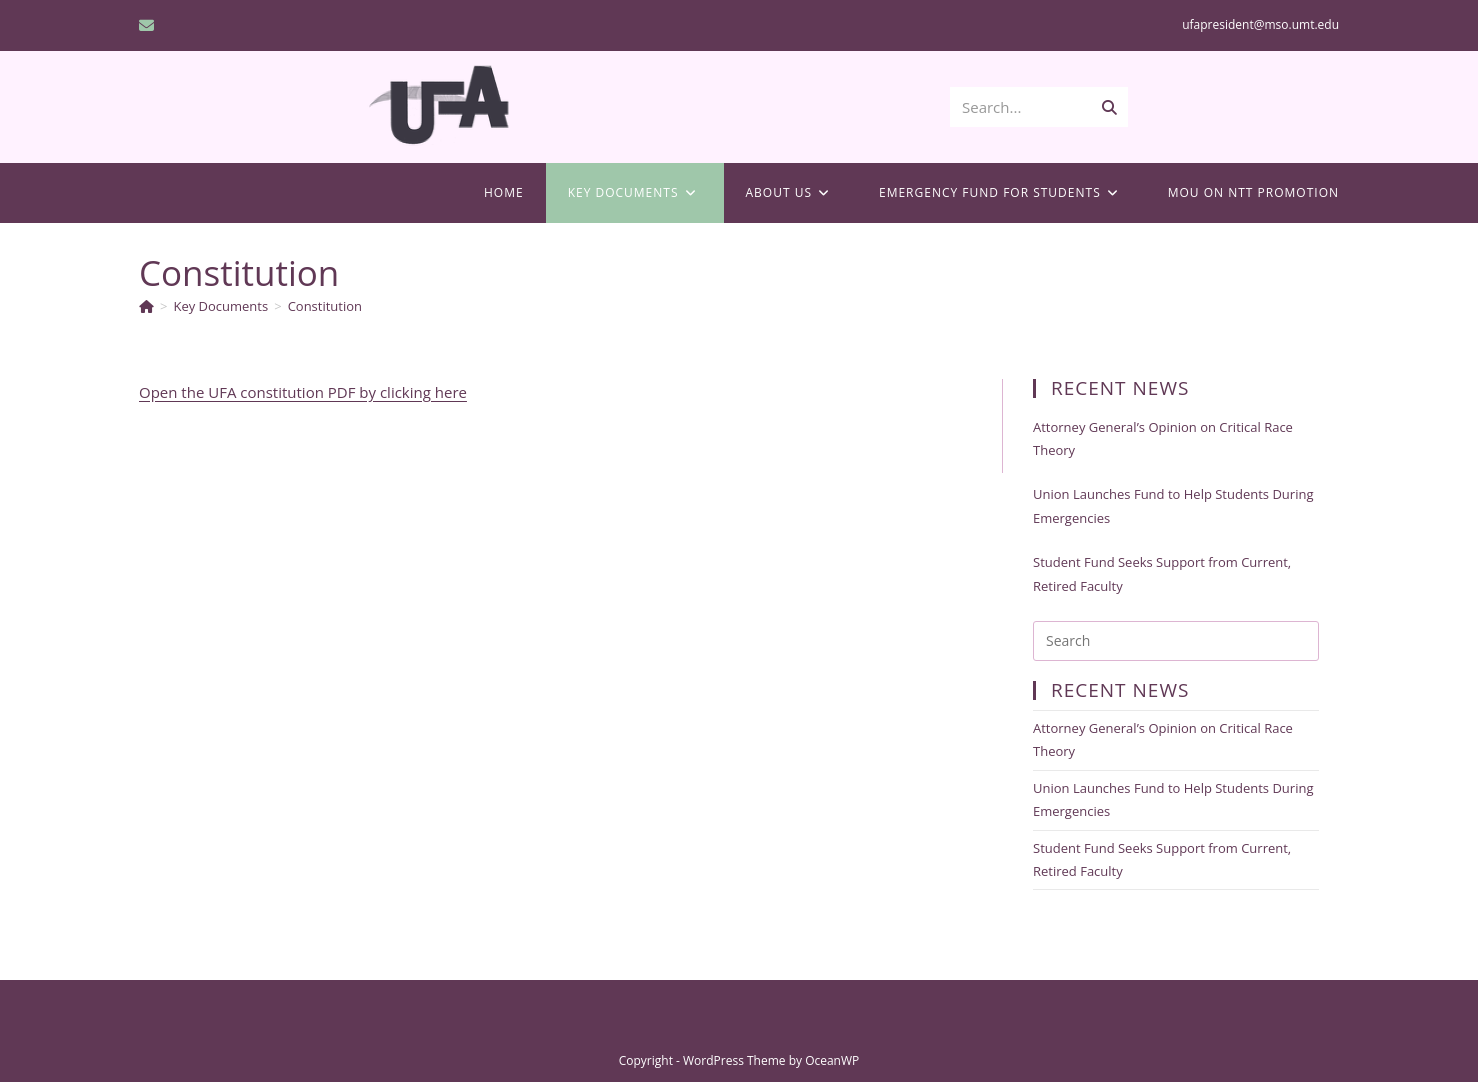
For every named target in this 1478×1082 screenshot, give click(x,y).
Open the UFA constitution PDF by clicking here (303, 392)
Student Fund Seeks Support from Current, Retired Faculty (1162, 573)
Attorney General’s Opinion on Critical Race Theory (1163, 438)
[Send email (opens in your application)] (149, 25)
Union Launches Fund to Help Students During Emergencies (1173, 505)
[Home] (146, 306)
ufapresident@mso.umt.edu (1260, 24)
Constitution (325, 306)
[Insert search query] (1176, 641)
